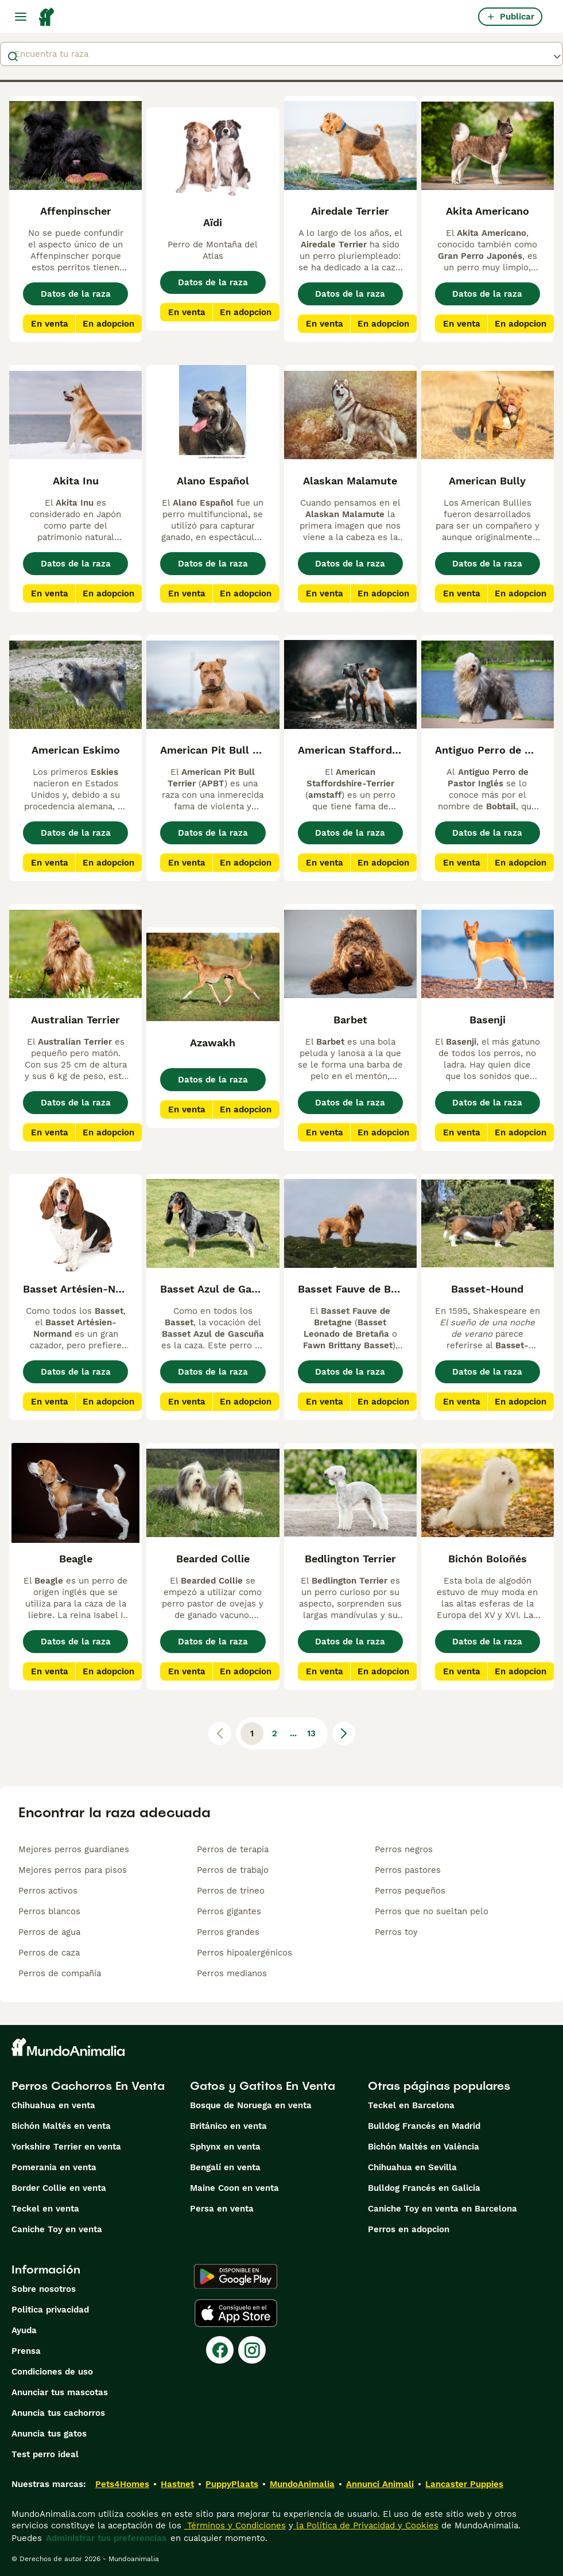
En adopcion (108, 324)
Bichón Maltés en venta (61, 2126)
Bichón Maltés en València (423, 2147)
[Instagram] (252, 2350)
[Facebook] (220, 2350)
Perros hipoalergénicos (244, 1952)
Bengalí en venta (225, 2167)
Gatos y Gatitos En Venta (262, 2086)
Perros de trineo (231, 1891)
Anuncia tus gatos (49, 2433)
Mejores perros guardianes (73, 1849)
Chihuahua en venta (53, 2105)
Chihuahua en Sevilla (412, 2167)
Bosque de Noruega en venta (251, 2105)
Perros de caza (49, 1952)
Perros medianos (232, 1973)
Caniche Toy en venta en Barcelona (442, 2208)
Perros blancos (49, 1911)
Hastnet (177, 2484)
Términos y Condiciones (235, 2525)
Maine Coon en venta (234, 2188)
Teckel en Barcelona (411, 2105)
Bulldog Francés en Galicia (424, 2188)
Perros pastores (408, 1870)
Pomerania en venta (53, 2167)
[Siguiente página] (343, 1733)
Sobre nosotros (43, 2289)
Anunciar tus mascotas (59, 2392)
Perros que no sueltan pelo (431, 1911)
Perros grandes (228, 1932)
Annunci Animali (380, 2484)
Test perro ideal (45, 2454)
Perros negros (404, 1849)
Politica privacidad (50, 2310)
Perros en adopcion (408, 2229)
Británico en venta (228, 2126)
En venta (49, 324)
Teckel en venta (45, 2208)
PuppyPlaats (231, 2484)
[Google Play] (235, 2276)
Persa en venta (222, 2208)
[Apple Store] (236, 2313)
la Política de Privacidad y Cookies (365, 2525)
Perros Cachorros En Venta (88, 2086)
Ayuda (24, 2330)
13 (311, 1733)
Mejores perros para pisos (72, 1870)
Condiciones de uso (52, 2371)
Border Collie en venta (58, 2188)
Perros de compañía (59, 1973)
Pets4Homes (122, 2484)
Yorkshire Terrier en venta (66, 2147)
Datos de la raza (76, 294)
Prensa (26, 2351)
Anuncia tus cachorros (58, 2413)
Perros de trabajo (233, 1870)
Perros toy (396, 1932)
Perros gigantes (229, 1911)
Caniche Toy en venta (56, 2229)
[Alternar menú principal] (20, 16)
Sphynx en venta (225, 2147)
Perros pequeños (410, 1891)
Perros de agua (49, 1932)
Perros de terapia (233, 1849)
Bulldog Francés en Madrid (424, 2126)
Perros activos (47, 1891)
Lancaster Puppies (464, 2484)
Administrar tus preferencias (106, 2538)
